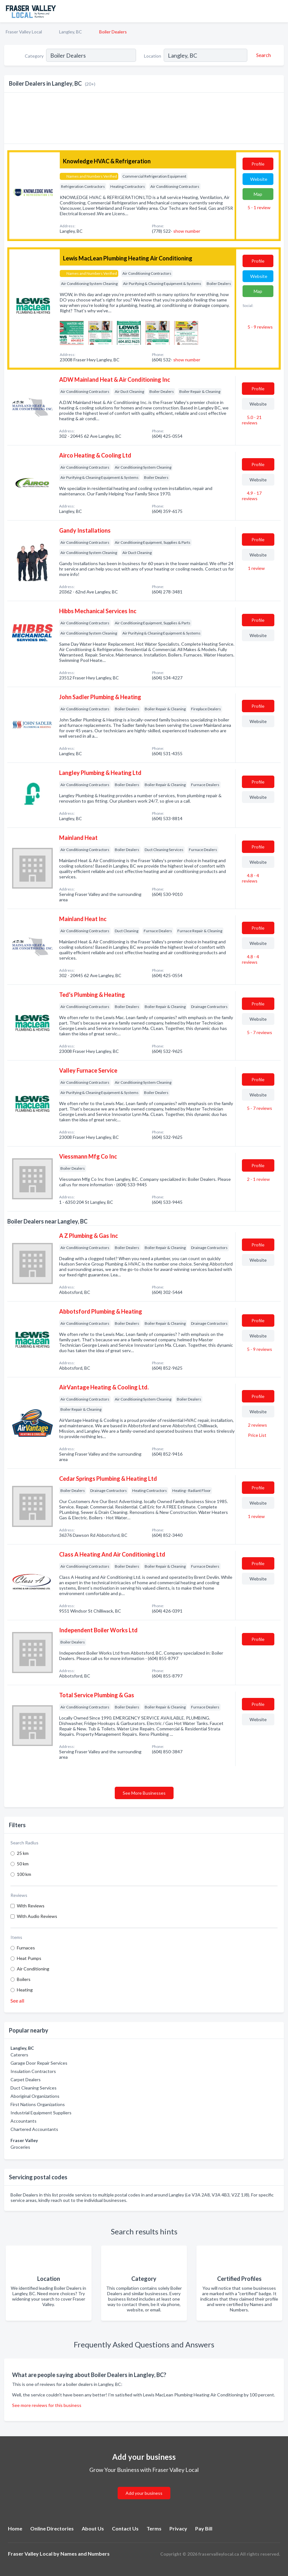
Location (152, 56)
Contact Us (125, 2528)
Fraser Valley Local (24, 31)
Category (34, 56)
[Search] (262, 55)
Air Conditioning (33, 1968)
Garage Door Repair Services (38, 2063)
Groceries (20, 2147)
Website (258, 179)
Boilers (24, 1979)
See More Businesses (144, 1793)
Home (15, 2528)
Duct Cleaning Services (33, 2087)
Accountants (23, 2121)
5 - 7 (259, 1032)
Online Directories (52, 2528)
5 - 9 (260, 327)
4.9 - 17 (252, 495)
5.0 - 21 (252, 420)
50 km (23, 1863)
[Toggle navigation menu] (279, 11)
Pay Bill (203, 2528)
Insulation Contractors (33, 2071)
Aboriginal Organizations (34, 2096)
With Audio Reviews (37, 1916)
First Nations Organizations (37, 2104)
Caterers (19, 2054)
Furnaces (26, 1947)
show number (186, 231)
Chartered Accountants (34, 2129)
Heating (25, 1989)
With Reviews (31, 1905)
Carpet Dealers (25, 2079)
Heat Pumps (29, 1958)
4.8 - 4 (250, 878)
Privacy (178, 2528)
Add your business (144, 2493)
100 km (24, 1874)
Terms (154, 2528)
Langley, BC (70, 31)
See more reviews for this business (46, 2405)
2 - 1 (258, 1179)
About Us (93, 2528)
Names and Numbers (85, 2554)
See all (17, 2001)
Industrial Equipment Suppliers (41, 2112)
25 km (23, 1853)
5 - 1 (259, 207)
